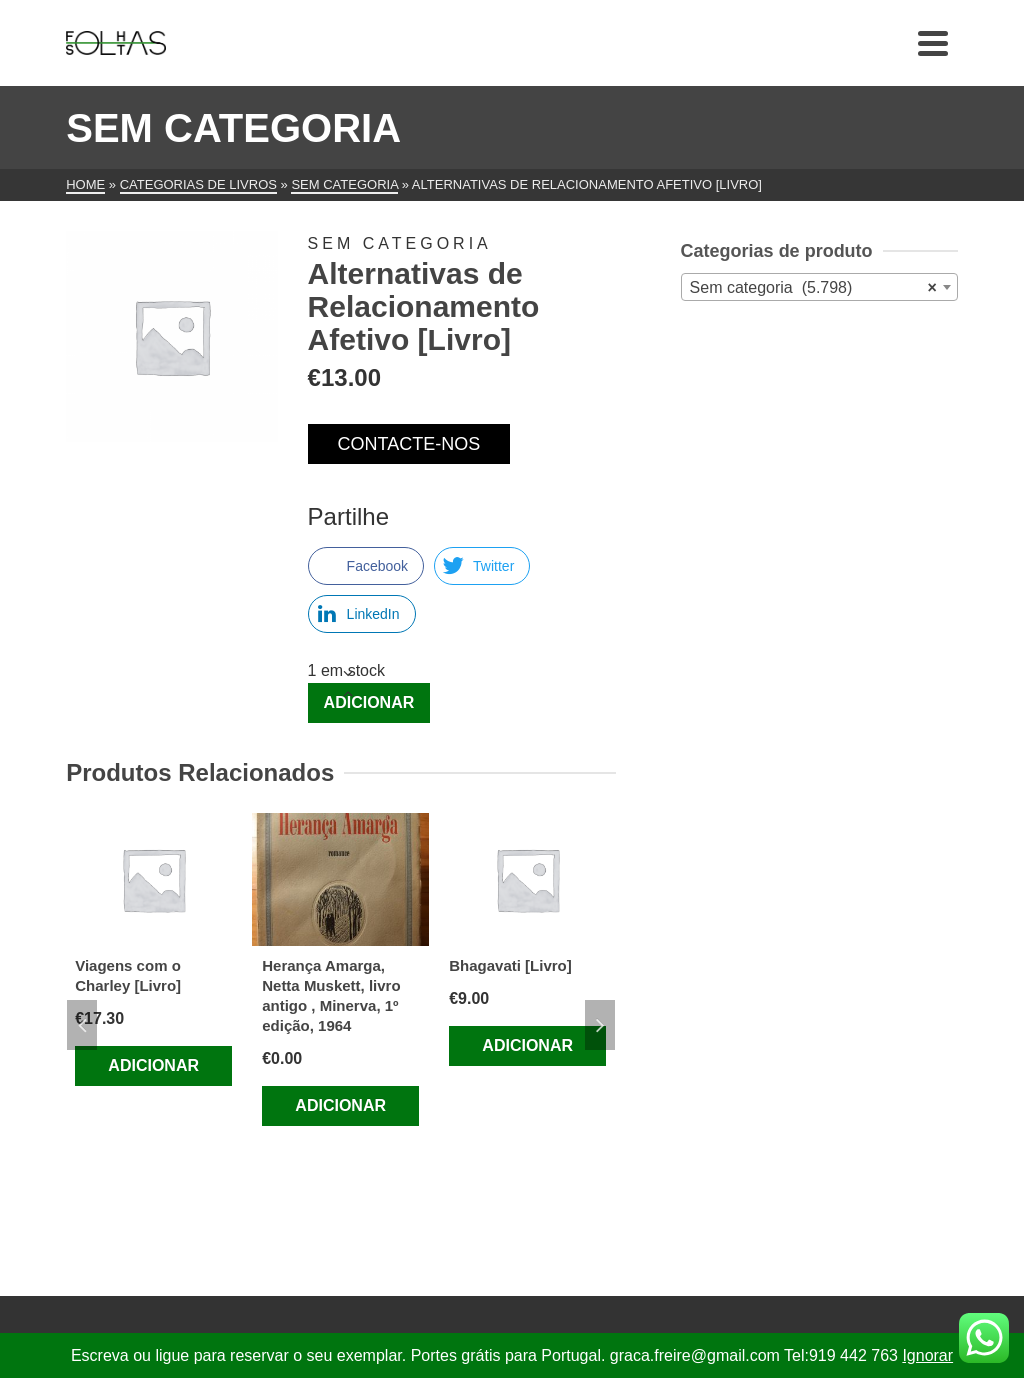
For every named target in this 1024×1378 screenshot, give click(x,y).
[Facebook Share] (366, 566)
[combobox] (819, 287)
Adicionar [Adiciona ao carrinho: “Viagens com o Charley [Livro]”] (153, 1065)
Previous (82, 1025)
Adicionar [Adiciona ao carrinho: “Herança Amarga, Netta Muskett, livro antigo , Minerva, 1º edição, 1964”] (340, 1105)
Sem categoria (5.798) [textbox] (813, 288)
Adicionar (369, 702)
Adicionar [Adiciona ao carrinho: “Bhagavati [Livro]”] (527, 1045)
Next (600, 1025)
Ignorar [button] (927, 1355)
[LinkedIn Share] (362, 614)
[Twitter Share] (482, 566)
